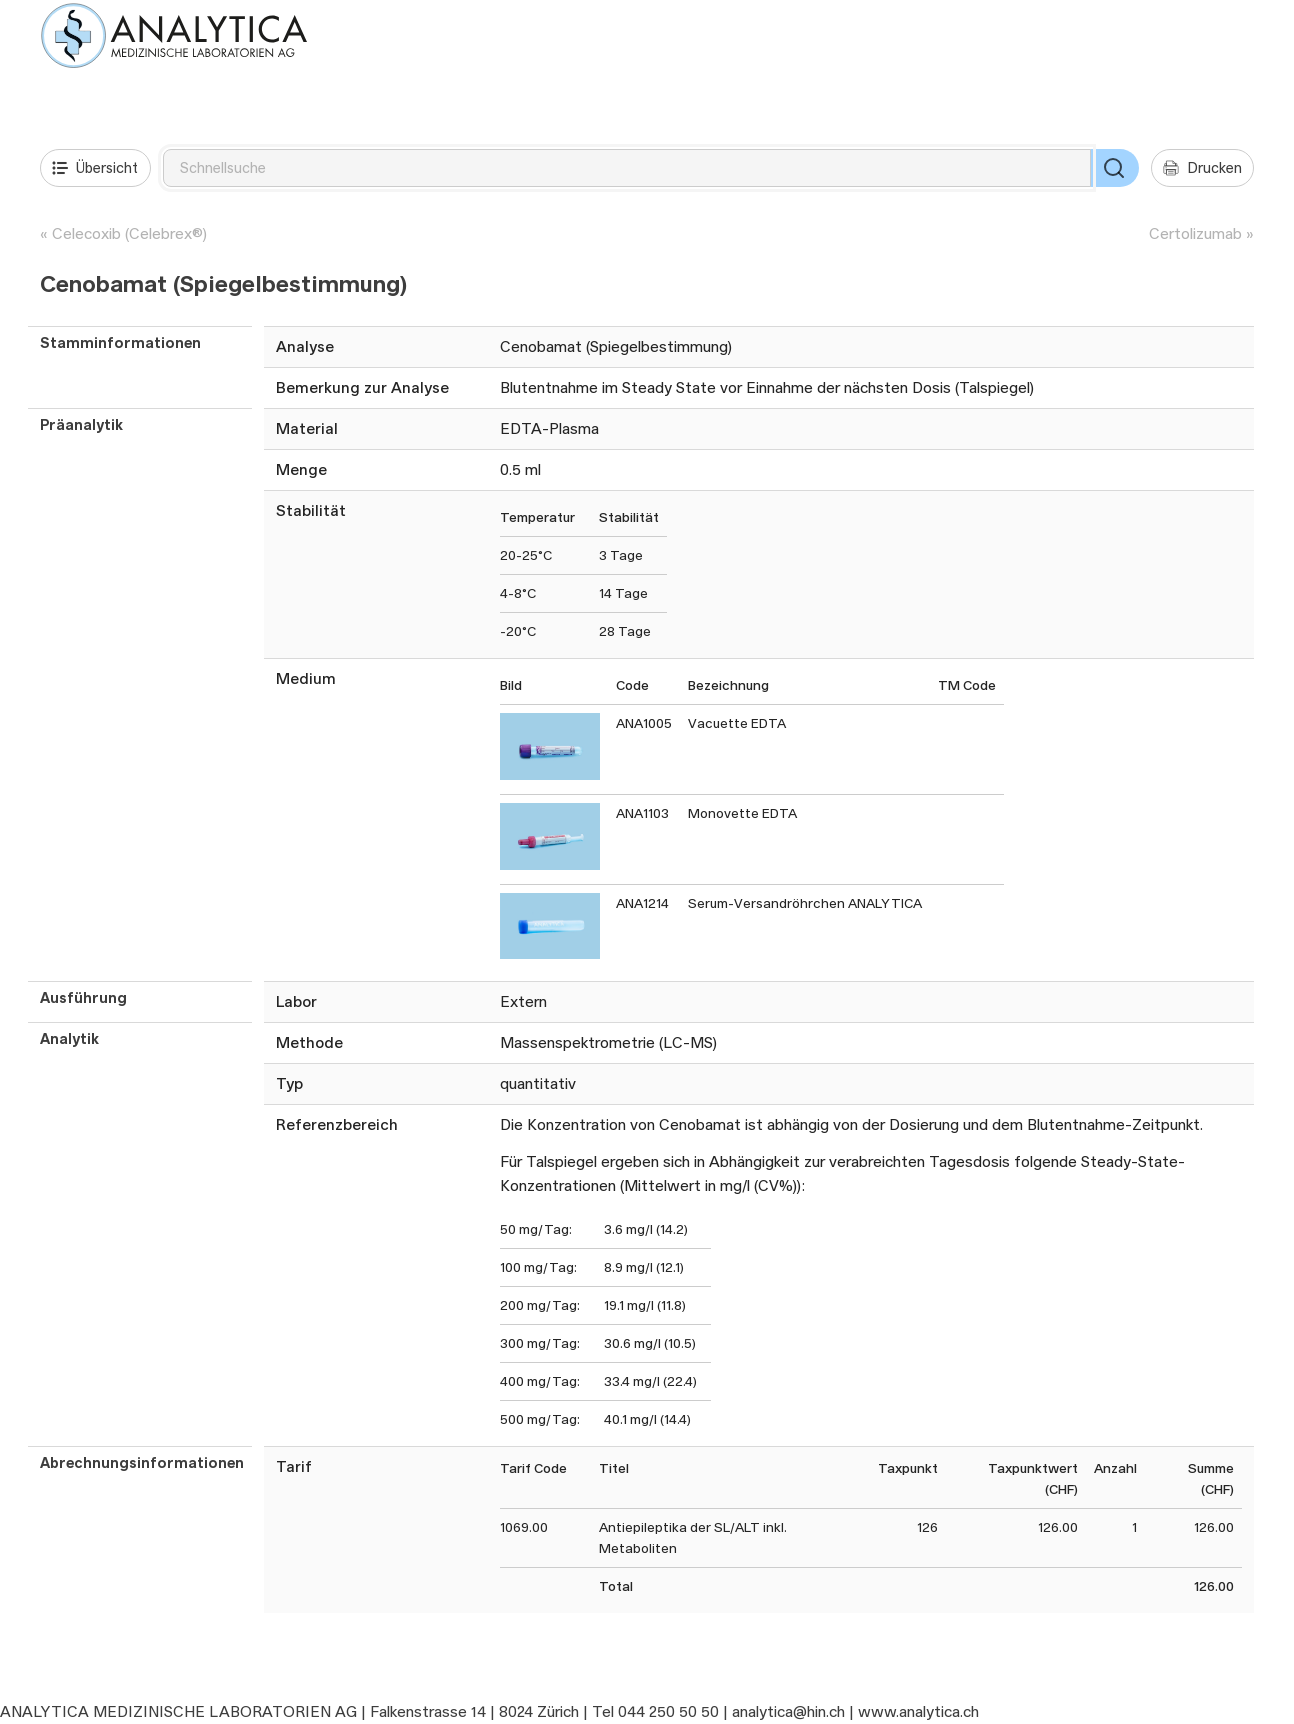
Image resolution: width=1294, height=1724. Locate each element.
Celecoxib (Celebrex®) (129, 233)
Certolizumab (1195, 233)
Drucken (1202, 168)
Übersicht (95, 168)
